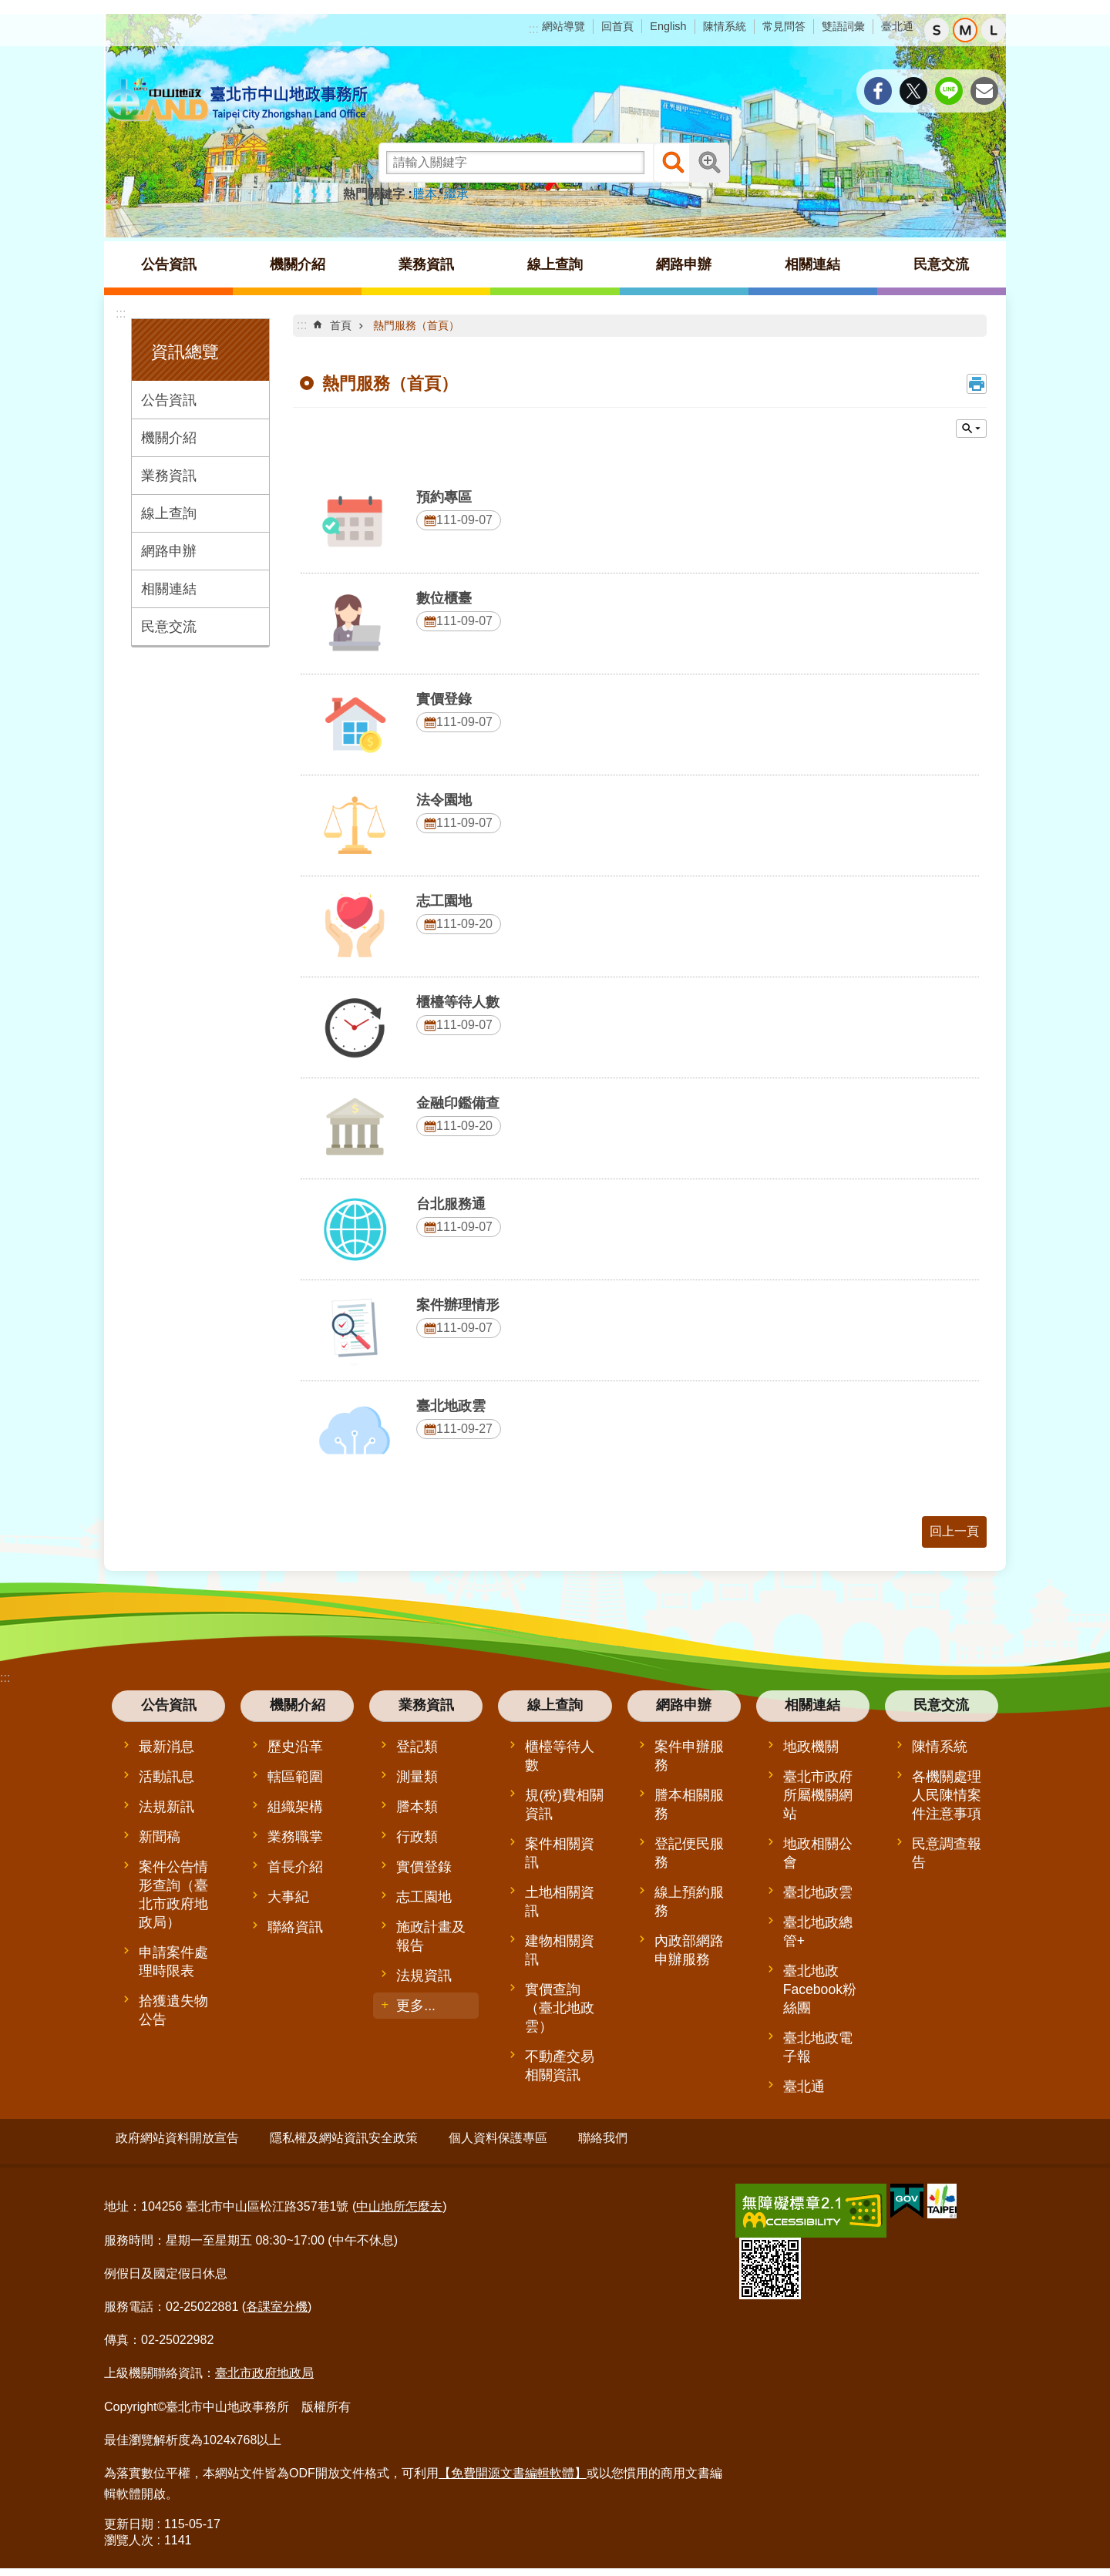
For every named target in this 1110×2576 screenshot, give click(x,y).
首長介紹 (295, 1867)
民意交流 (169, 626)
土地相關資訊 (559, 1902)
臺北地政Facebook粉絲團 (819, 1989)
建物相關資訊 (559, 1950)
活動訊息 (166, 1776)
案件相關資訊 (559, 1853)
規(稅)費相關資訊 (564, 1804)
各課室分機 (277, 2299)
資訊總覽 (185, 352)
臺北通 (897, 26)
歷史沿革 (295, 1746)
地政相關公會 (818, 1853)
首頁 (341, 325)
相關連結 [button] (812, 264)
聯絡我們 (602, 2137)
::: (534, 28)
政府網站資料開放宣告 (177, 2137)
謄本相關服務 (689, 1804)
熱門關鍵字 (374, 193)
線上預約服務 (689, 1902)
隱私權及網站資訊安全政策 (344, 2137)
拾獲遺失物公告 (173, 2010)
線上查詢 (169, 513)
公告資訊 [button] (169, 264)
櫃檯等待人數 (559, 1756)
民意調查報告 (946, 1853)
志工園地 (424, 1897)
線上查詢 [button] (555, 264)
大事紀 (288, 1897)
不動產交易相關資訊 (559, 2066)
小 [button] (936, 30)
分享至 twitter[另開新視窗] (913, 91)
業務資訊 (169, 475)
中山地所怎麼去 (399, 2200)
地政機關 (811, 1746)
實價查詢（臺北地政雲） (559, 2008)
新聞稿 (159, 1837)
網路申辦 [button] (683, 264)
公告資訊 (169, 400)
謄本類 (417, 1806)
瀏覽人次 (128, 2534)
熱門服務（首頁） (416, 325)
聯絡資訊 (295, 1927)
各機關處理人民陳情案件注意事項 (946, 1795)
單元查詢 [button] (971, 428)
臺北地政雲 (818, 1892)
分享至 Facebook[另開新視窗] (878, 91)
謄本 (424, 193)
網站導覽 (563, 26)
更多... (416, 2005)
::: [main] (302, 324)
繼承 (456, 193)
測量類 (417, 1776)
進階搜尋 (709, 163)
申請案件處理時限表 (173, 1962)
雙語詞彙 (843, 26)
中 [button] (965, 30)
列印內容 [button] (977, 384)
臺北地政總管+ (818, 1932)
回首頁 (617, 26)
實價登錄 (424, 1867)
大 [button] (993, 30)
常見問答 (784, 26)
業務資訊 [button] (426, 264)
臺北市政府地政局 (264, 2366)
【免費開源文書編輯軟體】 (513, 2466)
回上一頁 (954, 1531)
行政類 (417, 1837)
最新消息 (166, 1746)
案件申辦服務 (689, 1756)
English (668, 26)
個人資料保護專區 (498, 2137)
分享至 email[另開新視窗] (984, 91)
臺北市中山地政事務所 (239, 100)
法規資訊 (424, 1975)
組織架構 (295, 1806)
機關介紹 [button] (297, 264)
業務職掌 (295, 1837)
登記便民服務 (689, 1853)
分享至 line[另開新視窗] (949, 91)
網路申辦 (169, 551)
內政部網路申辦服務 (689, 1950)
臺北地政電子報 (818, 2047)
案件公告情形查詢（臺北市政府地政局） (173, 1894)
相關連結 (169, 589)
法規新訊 (166, 1806)
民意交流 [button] (941, 264)
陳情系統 (724, 26)
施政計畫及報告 (431, 1936)
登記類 (417, 1746)
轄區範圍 (295, 1776)
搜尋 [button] (673, 163)
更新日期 (128, 2517)
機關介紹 (169, 438)
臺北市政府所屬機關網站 (818, 1795)
